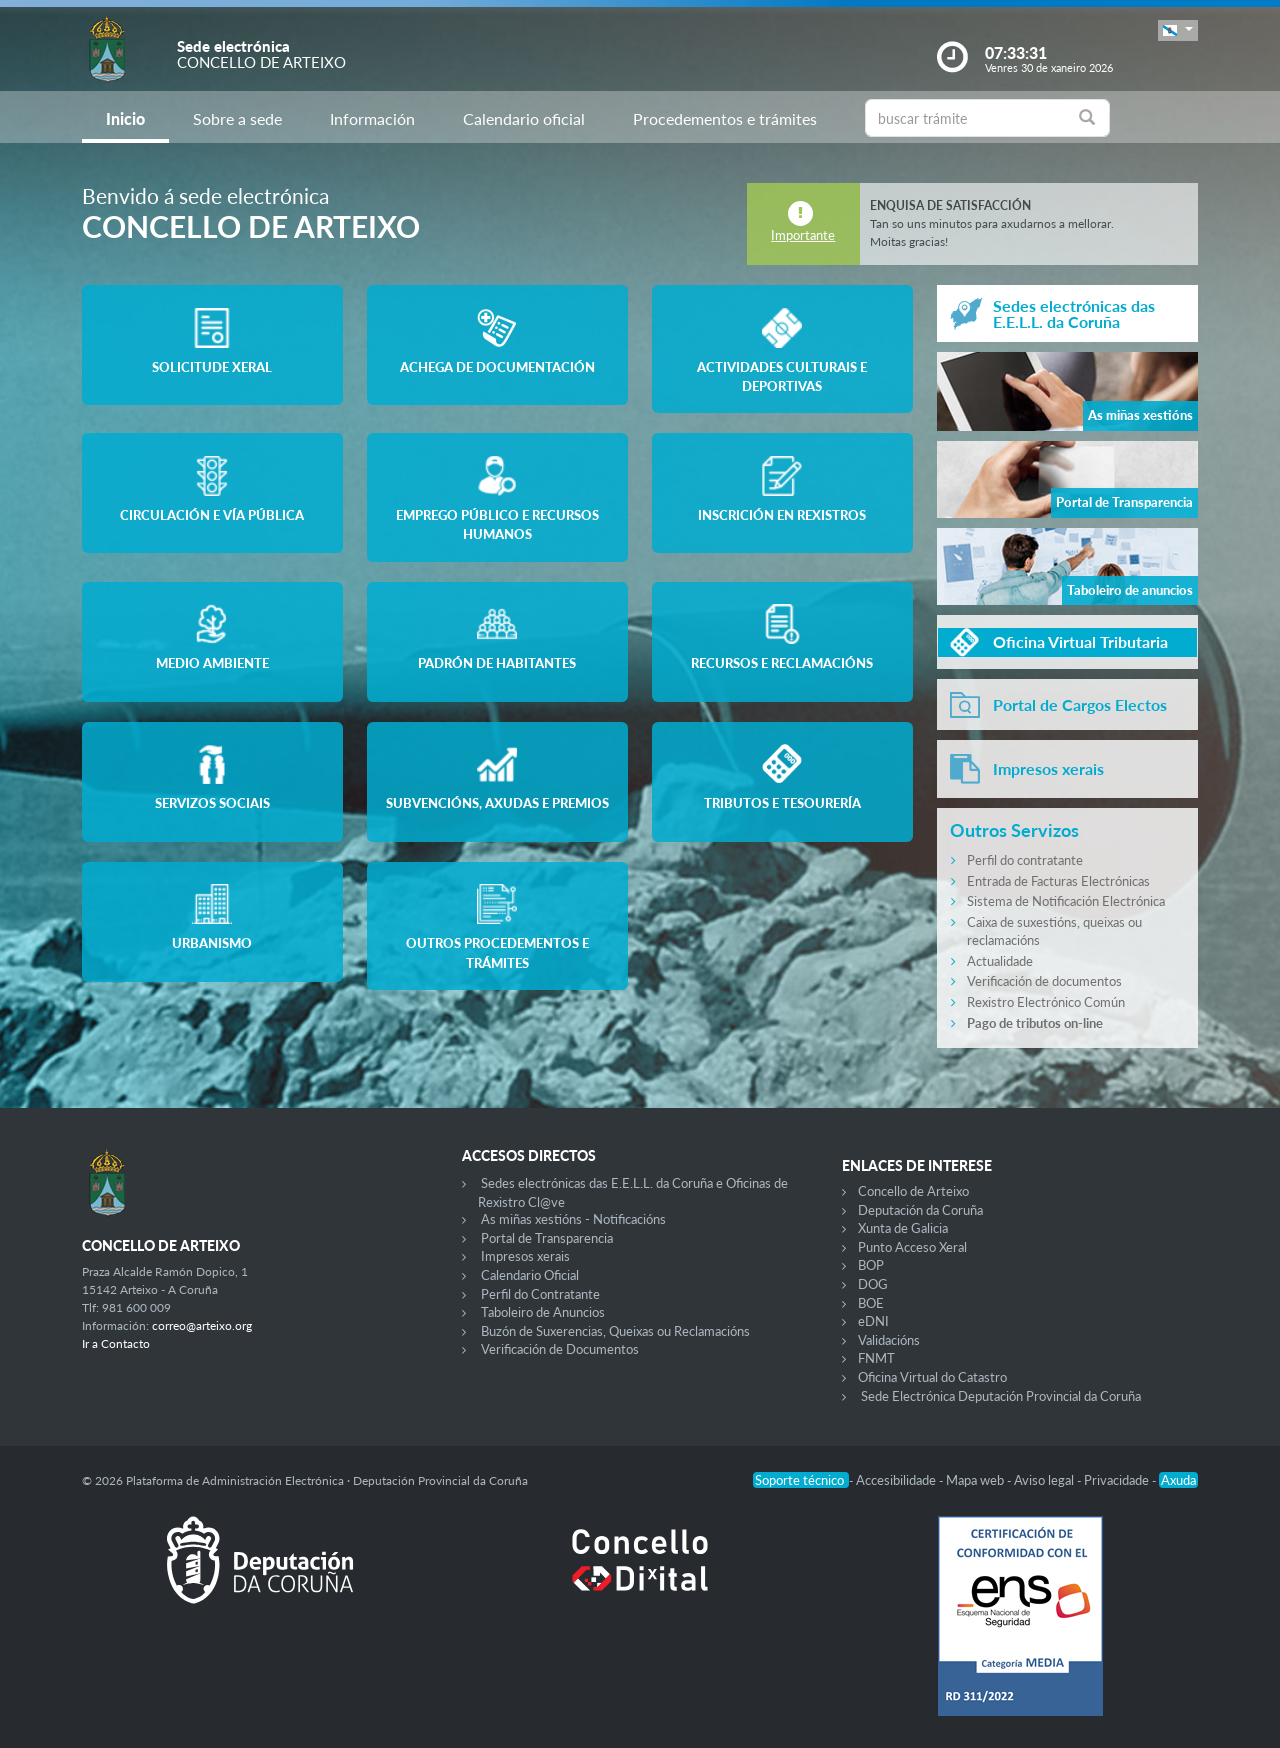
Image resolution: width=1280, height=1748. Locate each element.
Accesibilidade (897, 1480)
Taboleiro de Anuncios (543, 1312)
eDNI (873, 1321)
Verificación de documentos (1044, 981)
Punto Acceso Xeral (912, 1247)
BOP (871, 1265)
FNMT (876, 1358)
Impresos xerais (525, 1256)
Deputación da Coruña (920, 1210)
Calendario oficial (524, 118)
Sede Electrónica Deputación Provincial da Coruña (1001, 1396)
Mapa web (976, 1480)
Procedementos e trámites (725, 118)
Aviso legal (1045, 1480)
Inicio (125, 118)
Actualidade (1000, 961)
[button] (1178, 30)
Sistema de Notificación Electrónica (1066, 901)
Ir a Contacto (116, 1343)
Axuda (1178, 1480)
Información (372, 118)
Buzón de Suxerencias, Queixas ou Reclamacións (615, 1331)
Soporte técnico (801, 1480)
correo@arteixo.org (202, 1325)
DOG (873, 1284)
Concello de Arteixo (913, 1191)
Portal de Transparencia (547, 1238)
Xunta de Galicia (903, 1228)
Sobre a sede (237, 118)
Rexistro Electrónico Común (1046, 1002)
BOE (871, 1303)
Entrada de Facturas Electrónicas (1058, 881)
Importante (803, 235)
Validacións (889, 1340)
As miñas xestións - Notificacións (573, 1219)
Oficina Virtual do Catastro (932, 1377)
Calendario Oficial (530, 1275)
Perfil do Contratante (540, 1294)
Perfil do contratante (1025, 860)
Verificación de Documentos (560, 1349)
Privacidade (1118, 1480)
